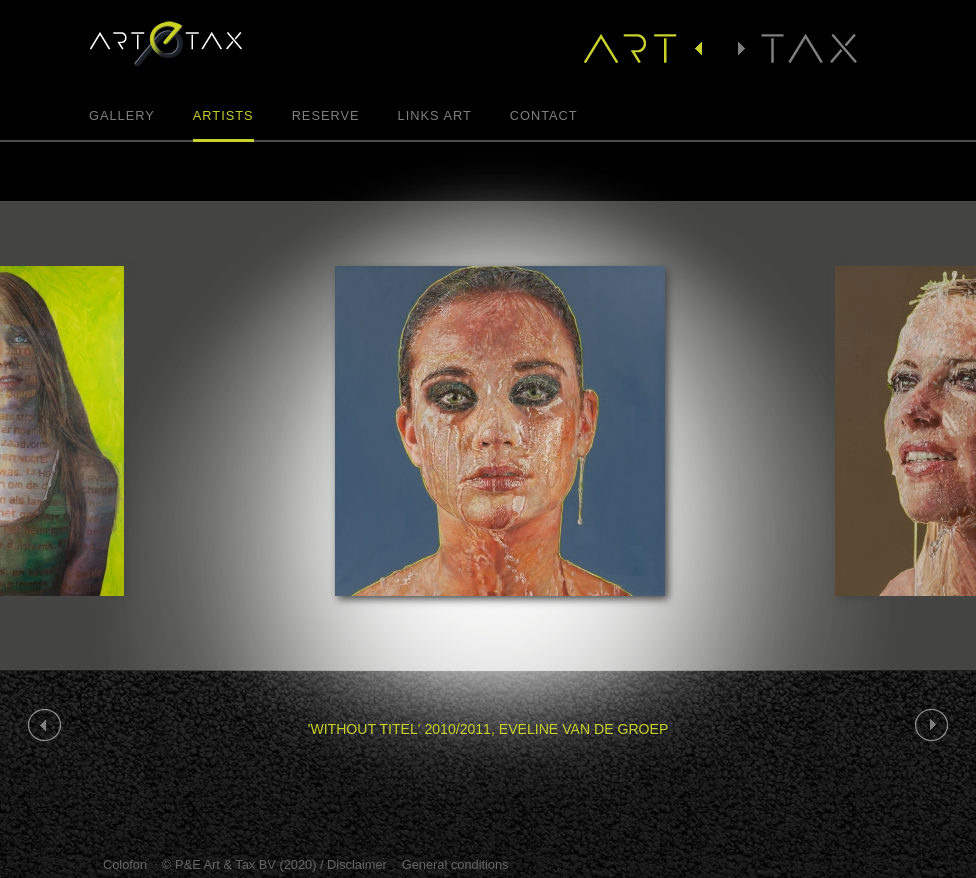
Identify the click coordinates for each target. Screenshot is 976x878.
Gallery (122, 116)
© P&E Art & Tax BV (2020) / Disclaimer (274, 864)
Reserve (326, 116)
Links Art (435, 116)
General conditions (455, 864)
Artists (223, 116)
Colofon (125, 864)
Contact (544, 116)
